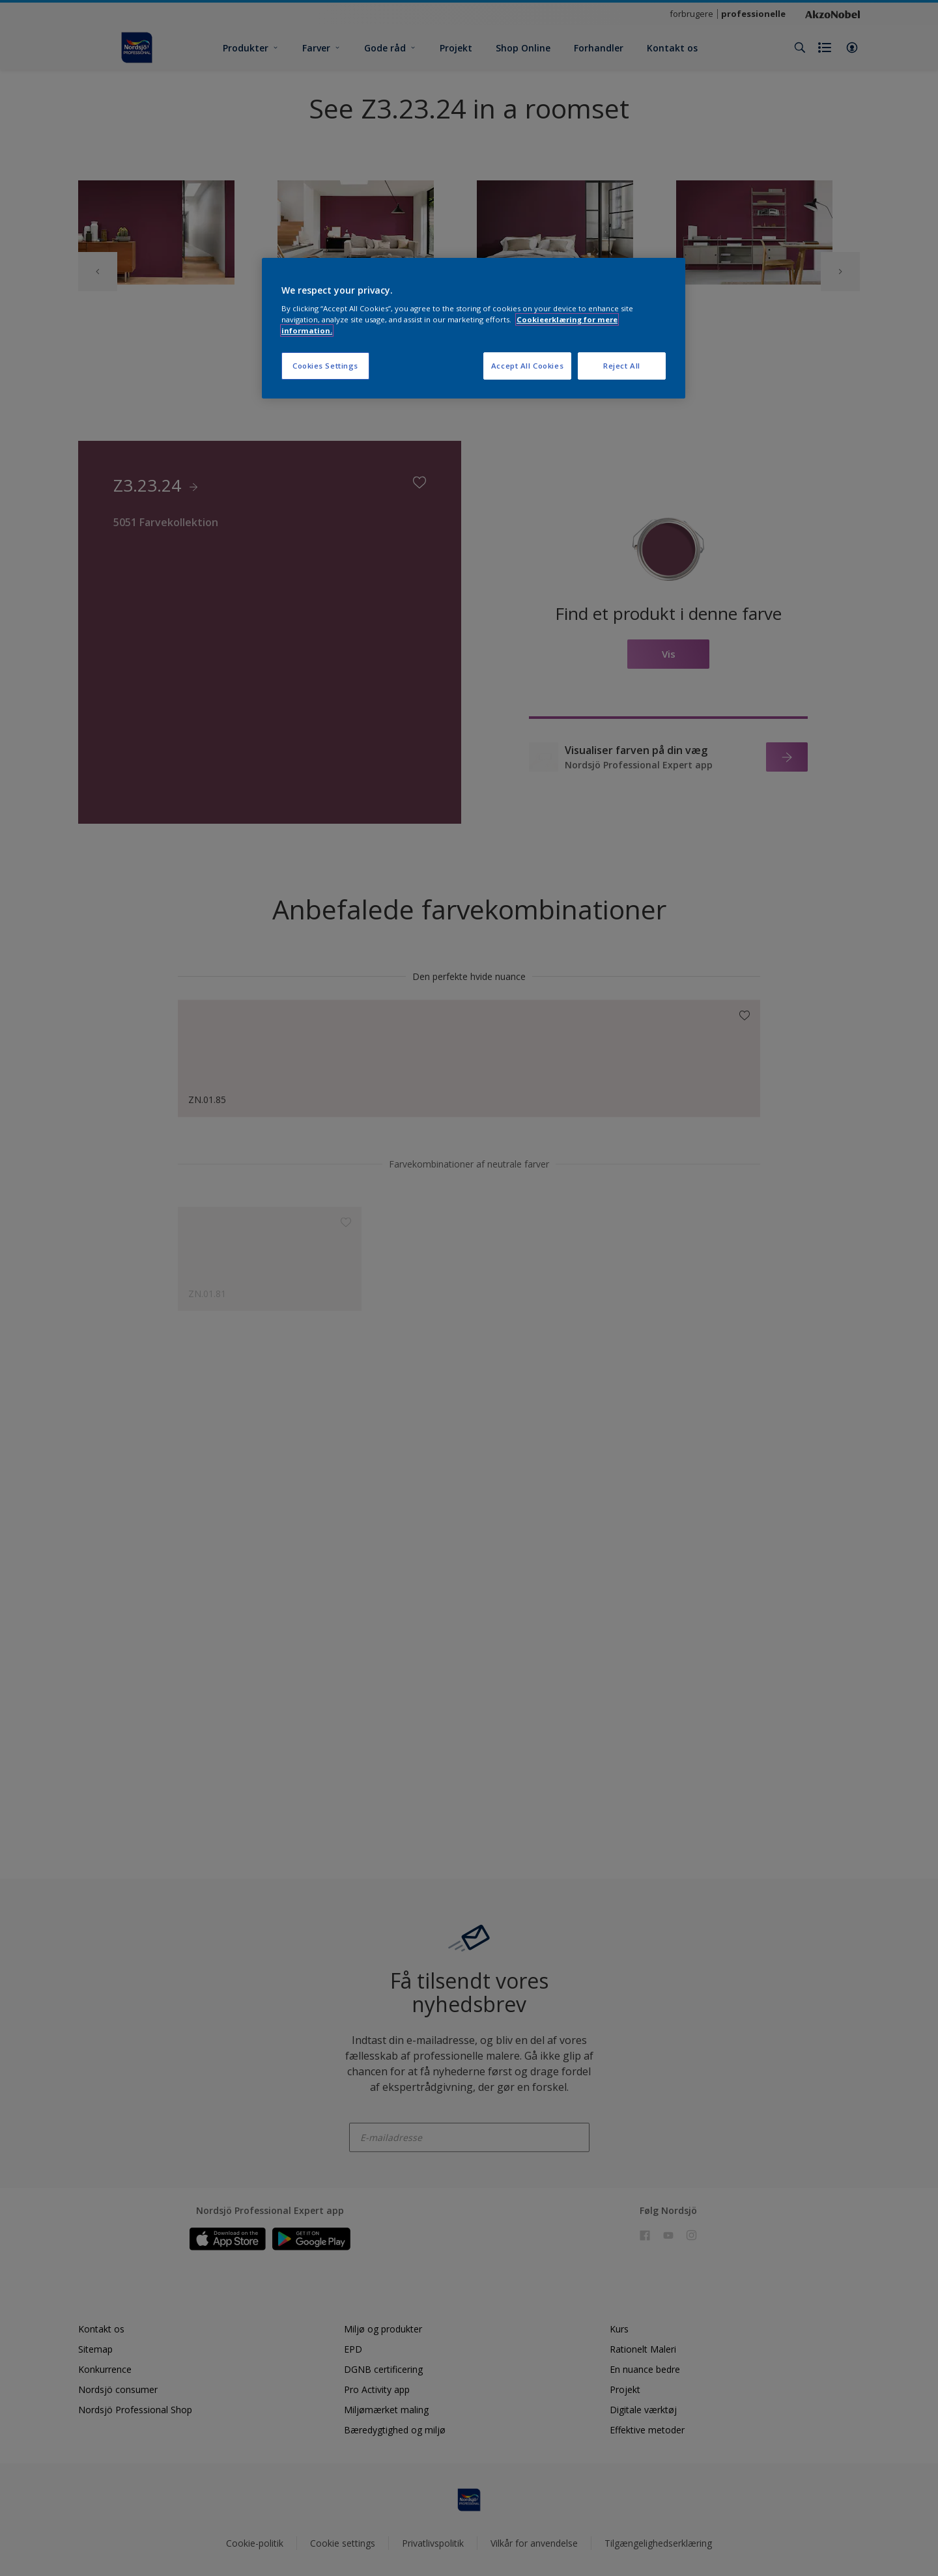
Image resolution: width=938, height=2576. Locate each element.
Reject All (621, 366)
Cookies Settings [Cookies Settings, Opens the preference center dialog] (325, 366)
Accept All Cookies (527, 366)
